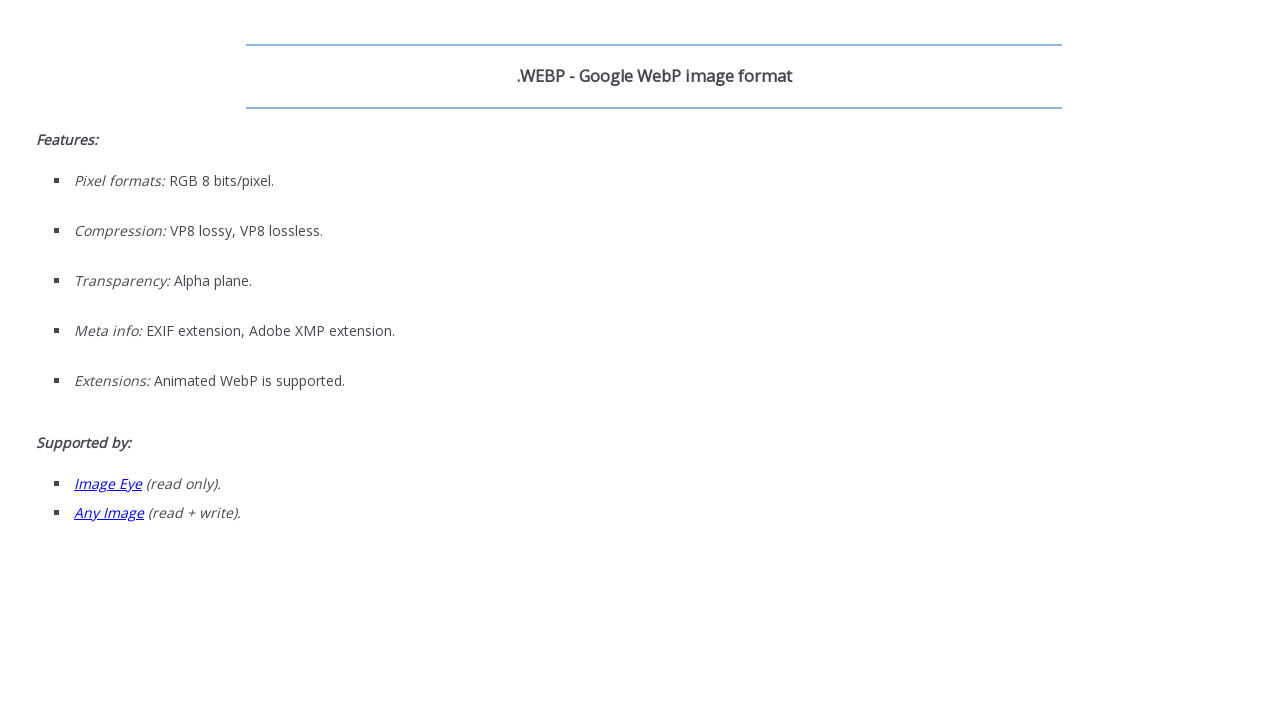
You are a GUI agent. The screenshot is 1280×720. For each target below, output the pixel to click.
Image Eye (108, 483)
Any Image (109, 512)
